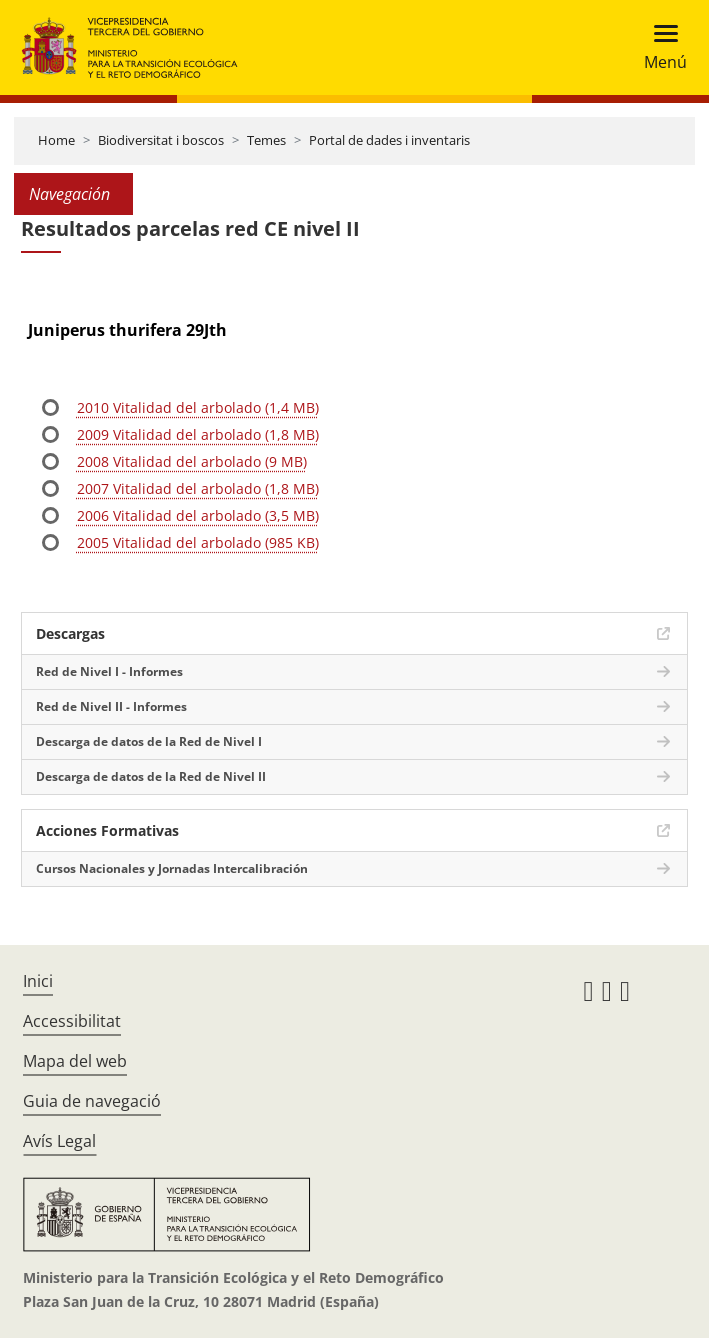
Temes (266, 140)
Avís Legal (59, 1141)
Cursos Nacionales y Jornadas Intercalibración (172, 868)
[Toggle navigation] (659, 47)
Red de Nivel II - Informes (111, 706)
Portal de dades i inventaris (389, 140)
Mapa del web (75, 1061)
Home (56, 140)
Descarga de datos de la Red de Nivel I (149, 741)
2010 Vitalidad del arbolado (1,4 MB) (198, 407)
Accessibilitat (72, 1021)
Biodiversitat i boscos (161, 140)
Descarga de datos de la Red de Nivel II (151, 776)
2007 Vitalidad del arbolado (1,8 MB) (198, 488)
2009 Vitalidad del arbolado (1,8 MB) (198, 434)
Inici (38, 981)
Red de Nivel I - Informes (109, 671)
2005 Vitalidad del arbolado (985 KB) (198, 542)
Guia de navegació (92, 1101)
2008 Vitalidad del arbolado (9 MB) (192, 461)
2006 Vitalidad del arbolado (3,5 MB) (198, 515)
